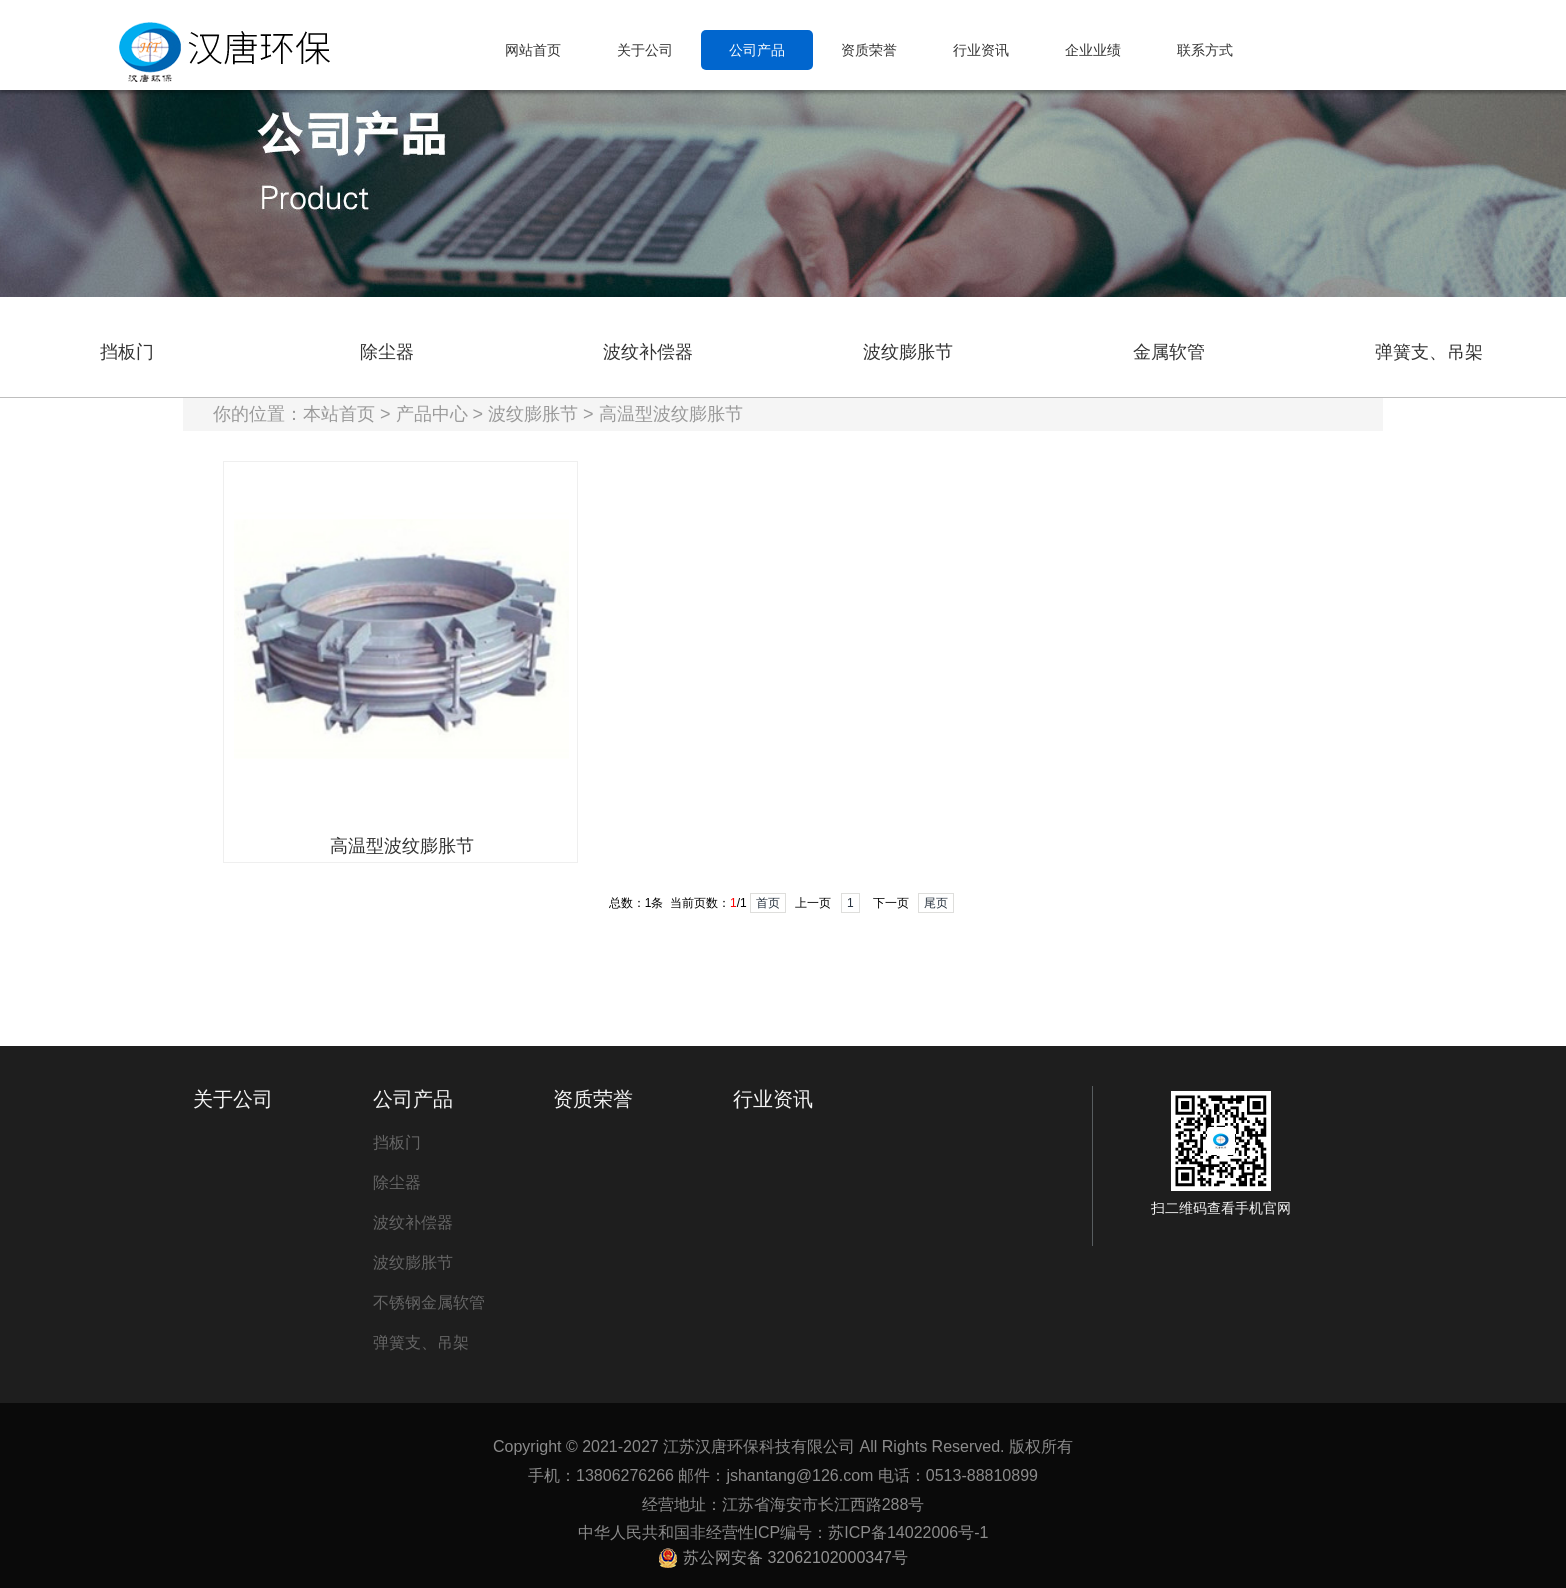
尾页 (936, 903)
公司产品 (413, 1099)
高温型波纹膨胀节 (671, 414)
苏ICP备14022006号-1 (908, 1532)
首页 (768, 903)
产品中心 (432, 414)
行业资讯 (773, 1099)
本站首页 (339, 414)
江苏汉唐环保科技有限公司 (759, 1446)
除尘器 (387, 352)
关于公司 (233, 1099)
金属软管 (1169, 352)
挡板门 (127, 352)
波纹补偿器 (648, 352)
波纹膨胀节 (908, 352)
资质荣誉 (593, 1099)
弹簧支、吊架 (1429, 352)
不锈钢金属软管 (429, 1302)
